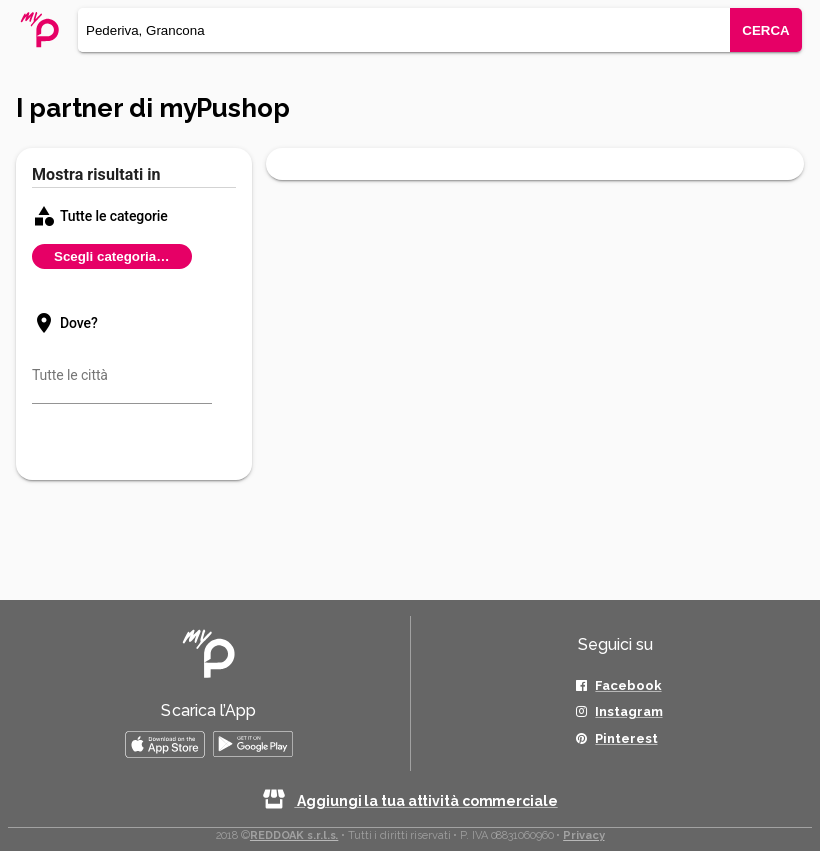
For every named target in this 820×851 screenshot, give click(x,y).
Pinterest (626, 738)
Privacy (583, 835)
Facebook (628, 685)
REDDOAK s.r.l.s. (294, 835)
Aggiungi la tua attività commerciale (409, 801)
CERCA (765, 30)
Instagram (628, 711)
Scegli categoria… (112, 256)
